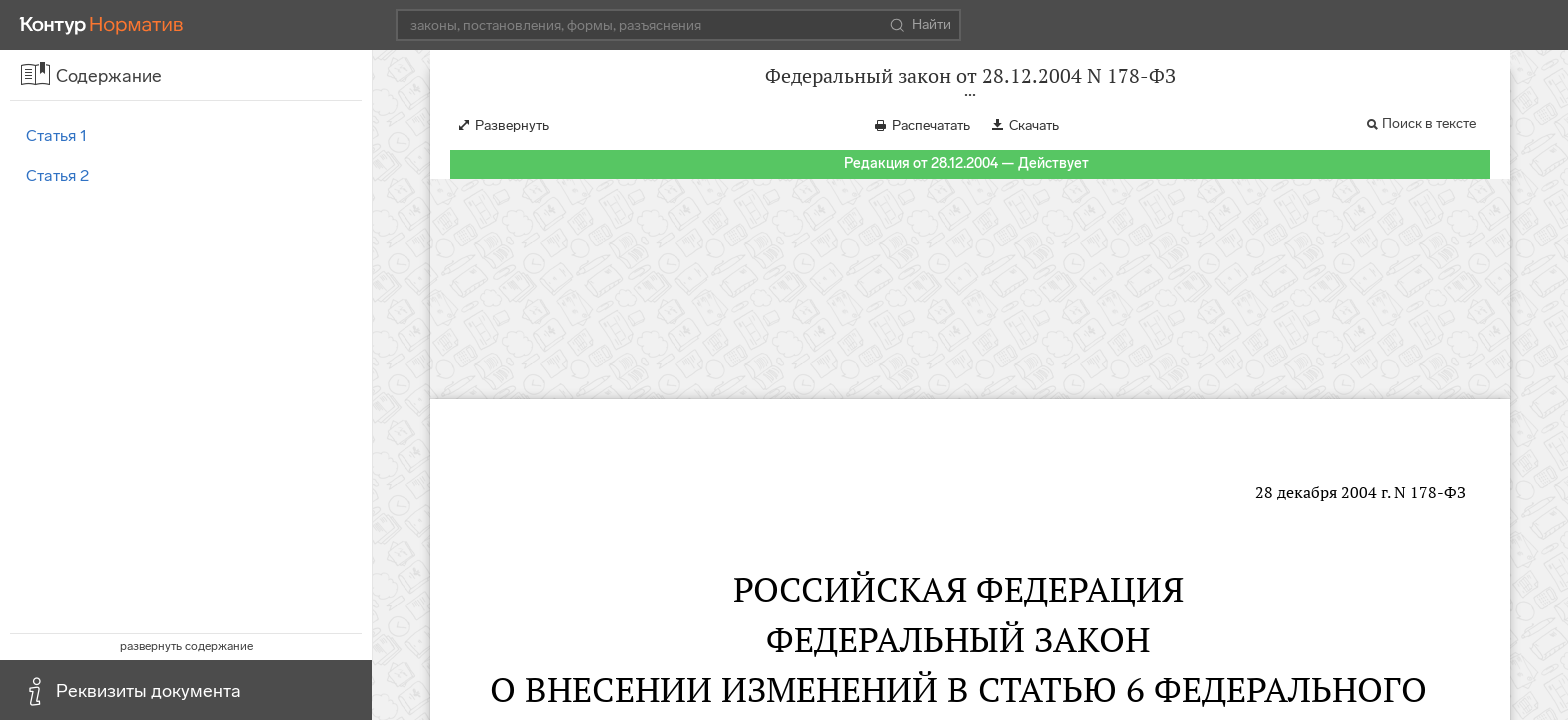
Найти (920, 25)
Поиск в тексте (1429, 143)
